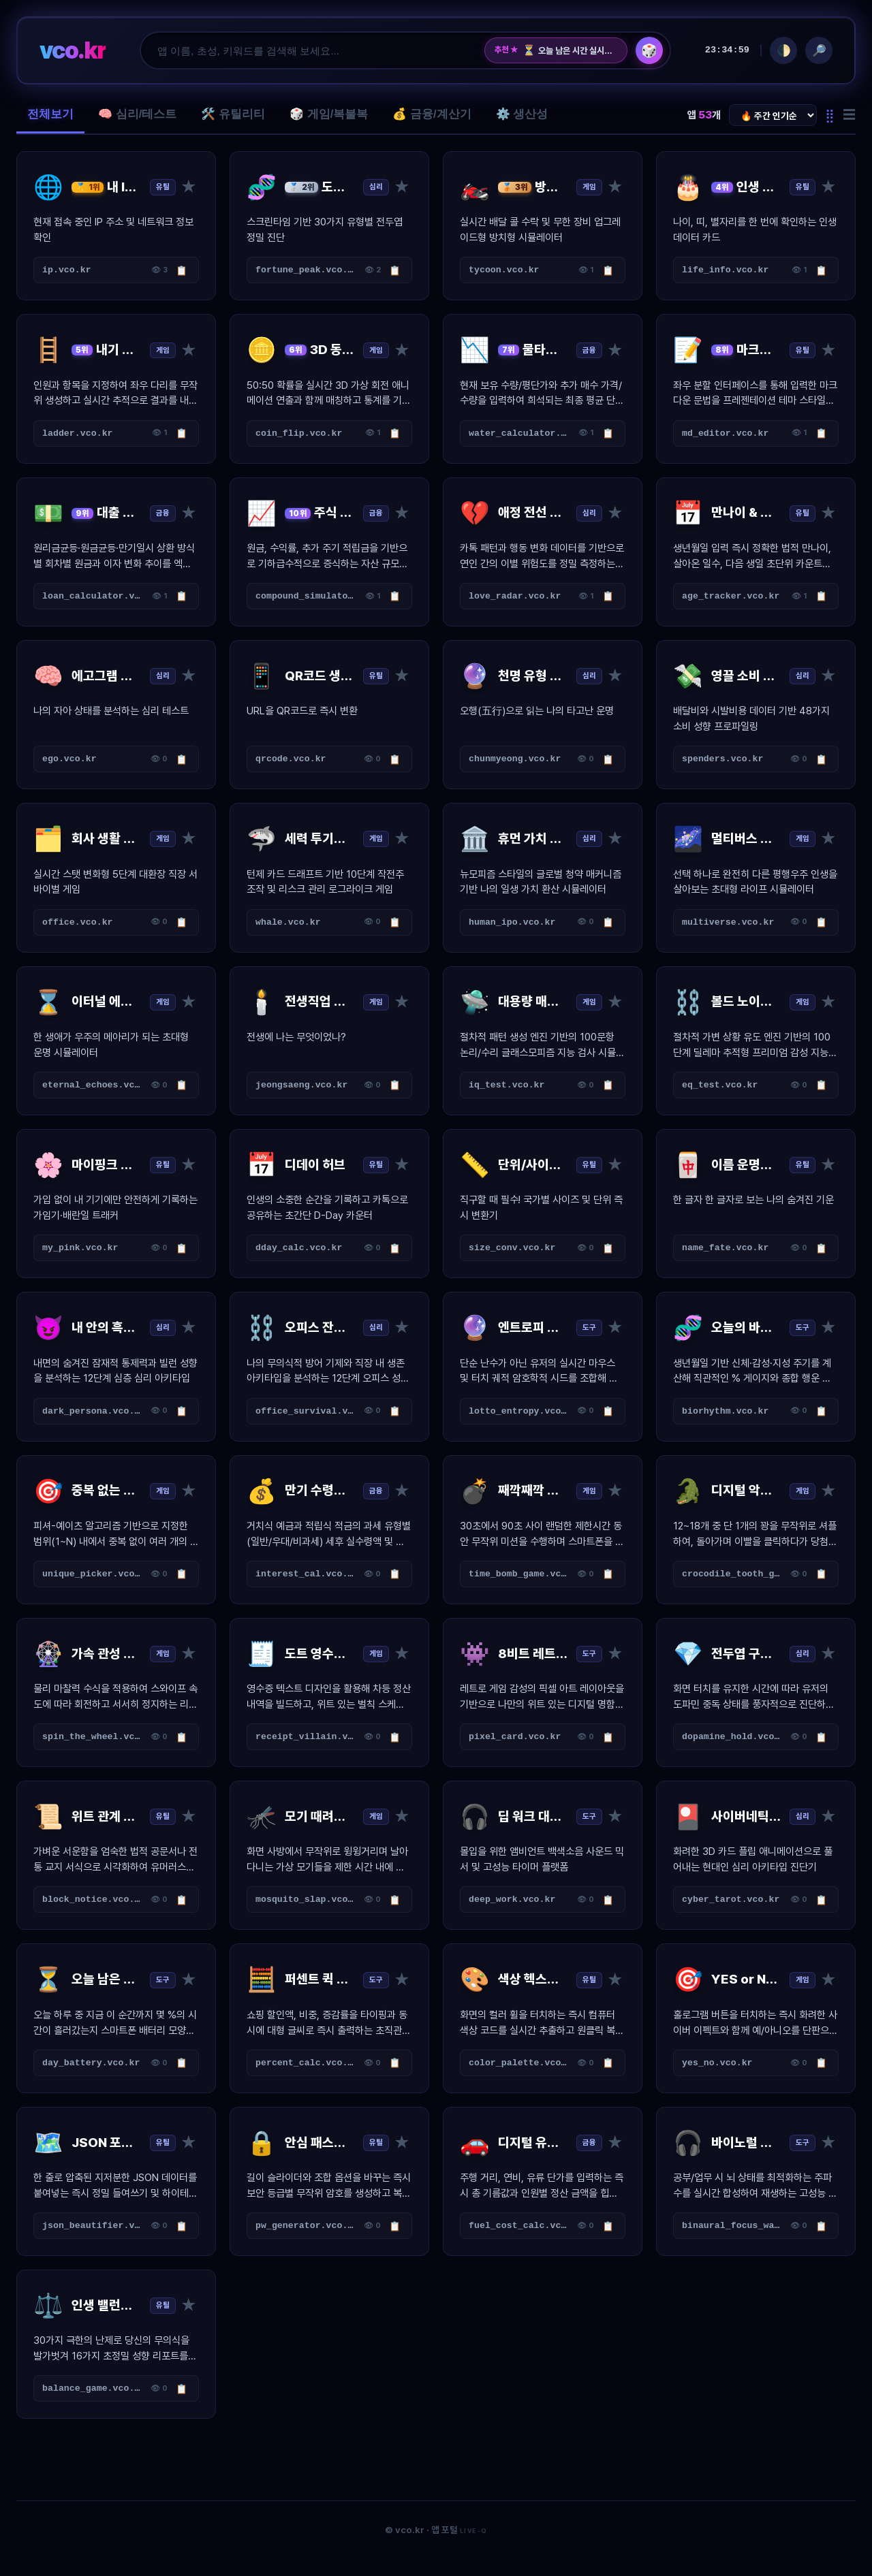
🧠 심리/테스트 (137, 114)
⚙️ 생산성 (522, 114)
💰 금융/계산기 (431, 114)
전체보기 (50, 114)
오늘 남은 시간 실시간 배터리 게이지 (570, 50)
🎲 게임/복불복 (329, 114)
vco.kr (73, 50)
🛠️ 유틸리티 (233, 114)
